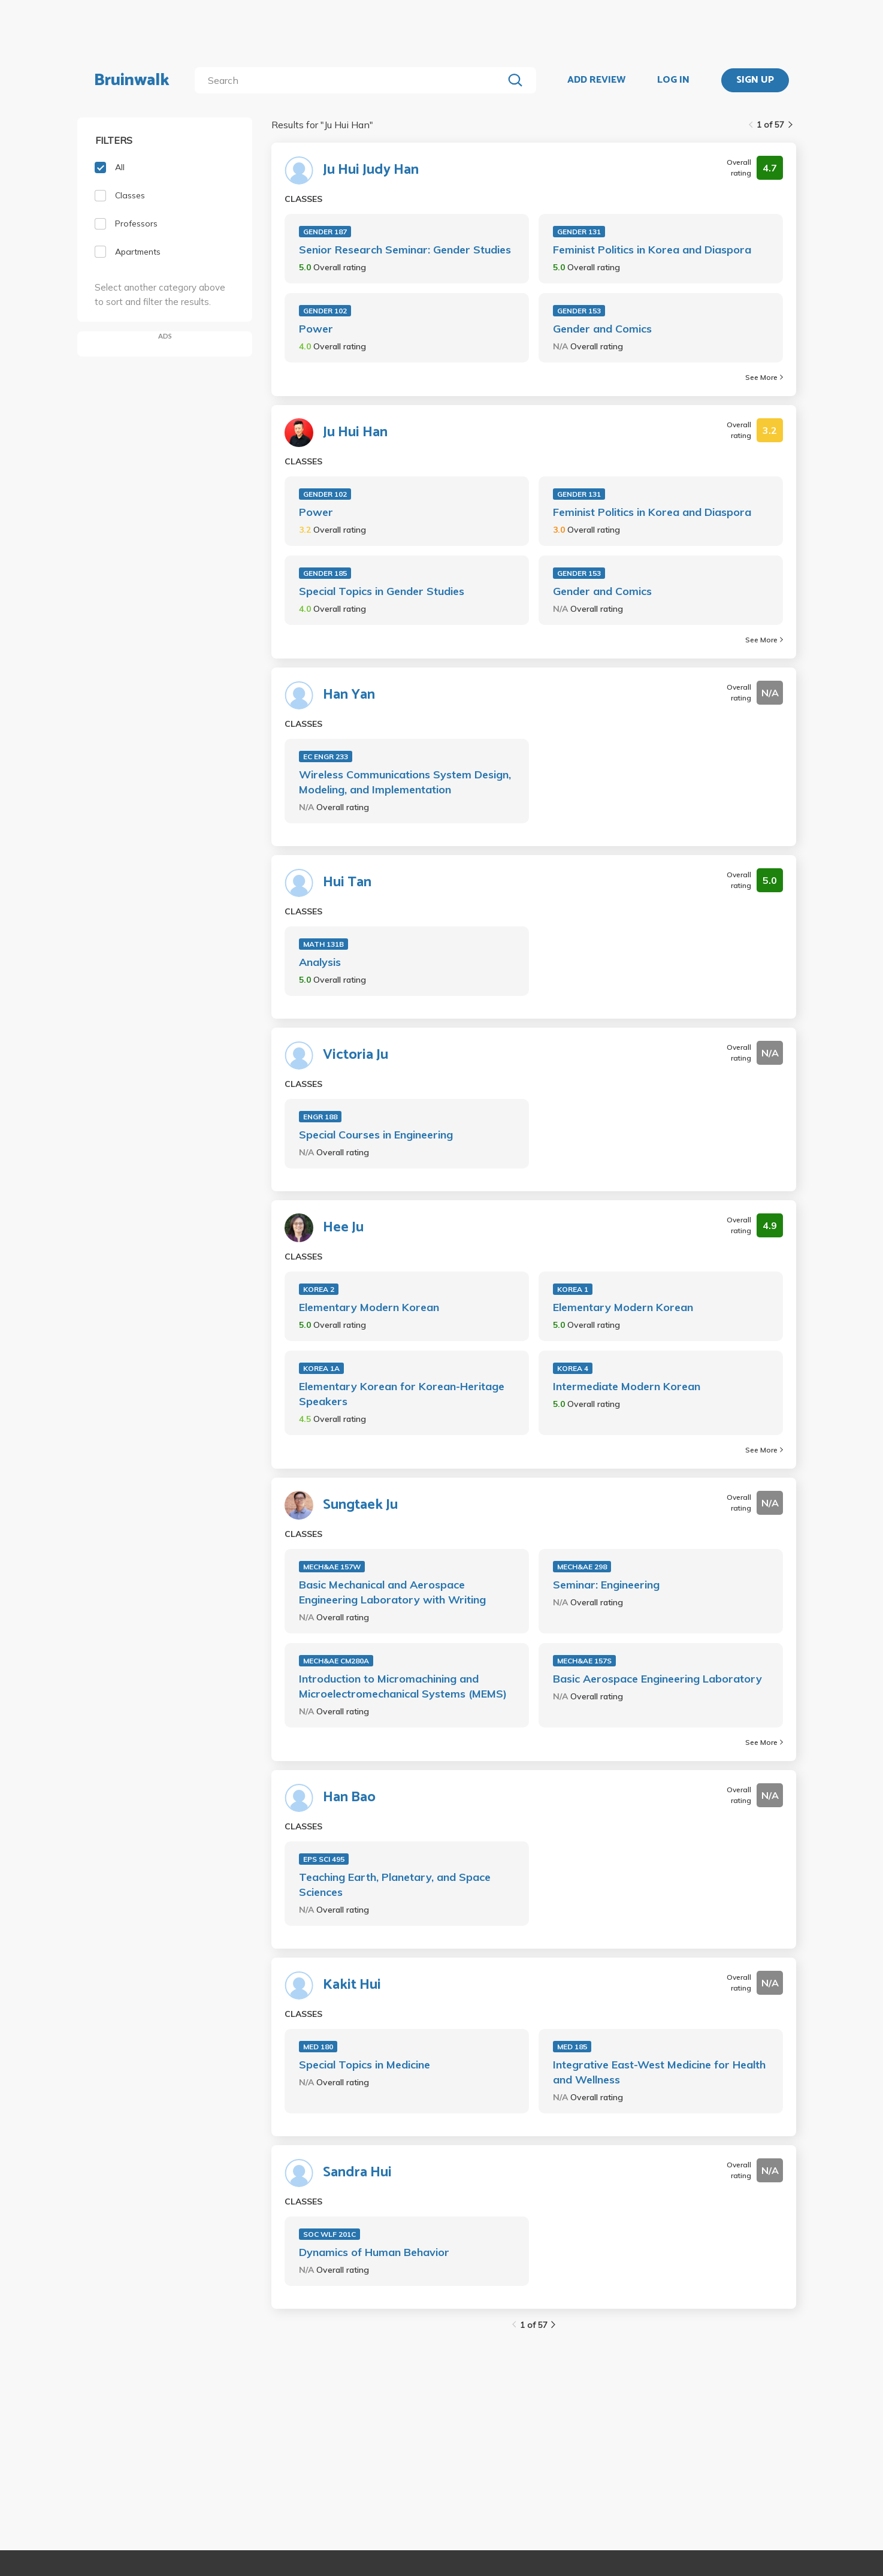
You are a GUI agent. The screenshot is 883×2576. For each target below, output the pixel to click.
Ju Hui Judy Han (371, 170)
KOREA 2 (318, 1289)
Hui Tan (347, 882)
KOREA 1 (572, 1289)
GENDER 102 (325, 310)
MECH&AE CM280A (336, 1660)
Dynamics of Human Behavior (374, 2252)
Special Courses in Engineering (376, 1134)
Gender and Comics (602, 329)
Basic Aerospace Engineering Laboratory (657, 1679)
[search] (351, 80)
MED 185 (572, 2046)
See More (764, 377)
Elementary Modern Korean (369, 1307)
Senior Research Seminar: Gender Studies (405, 249)
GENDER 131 (579, 231)
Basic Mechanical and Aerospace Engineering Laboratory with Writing (392, 1592)
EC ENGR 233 (325, 756)
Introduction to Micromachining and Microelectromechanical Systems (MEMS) (403, 1686)
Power (316, 329)
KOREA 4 (572, 1368)
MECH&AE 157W (332, 1566)
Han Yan (349, 695)
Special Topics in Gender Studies (381, 591)
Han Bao (349, 1797)
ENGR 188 (320, 1116)
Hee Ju (343, 1228)
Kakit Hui (352, 1985)
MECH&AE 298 (582, 1566)
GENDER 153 (579, 310)
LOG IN (673, 80)
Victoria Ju (355, 1055)
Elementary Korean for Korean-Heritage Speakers (401, 1393)
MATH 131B (323, 944)
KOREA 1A (321, 1368)
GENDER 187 (325, 231)
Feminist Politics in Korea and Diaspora (652, 249)
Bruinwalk (132, 80)
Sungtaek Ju (360, 1505)
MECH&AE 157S (584, 1660)
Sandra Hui (357, 2173)
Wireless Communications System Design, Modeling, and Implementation (405, 782)
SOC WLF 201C (329, 2234)
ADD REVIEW (596, 80)
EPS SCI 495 (323, 1859)
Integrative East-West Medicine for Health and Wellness (659, 2072)
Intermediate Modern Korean (626, 1386)
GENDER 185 (325, 573)
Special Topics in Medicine (364, 2064)
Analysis (320, 962)
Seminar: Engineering (606, 1584)
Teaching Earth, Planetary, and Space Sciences (395, 1884)
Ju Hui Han (355, 432)
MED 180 (318, 2046)
